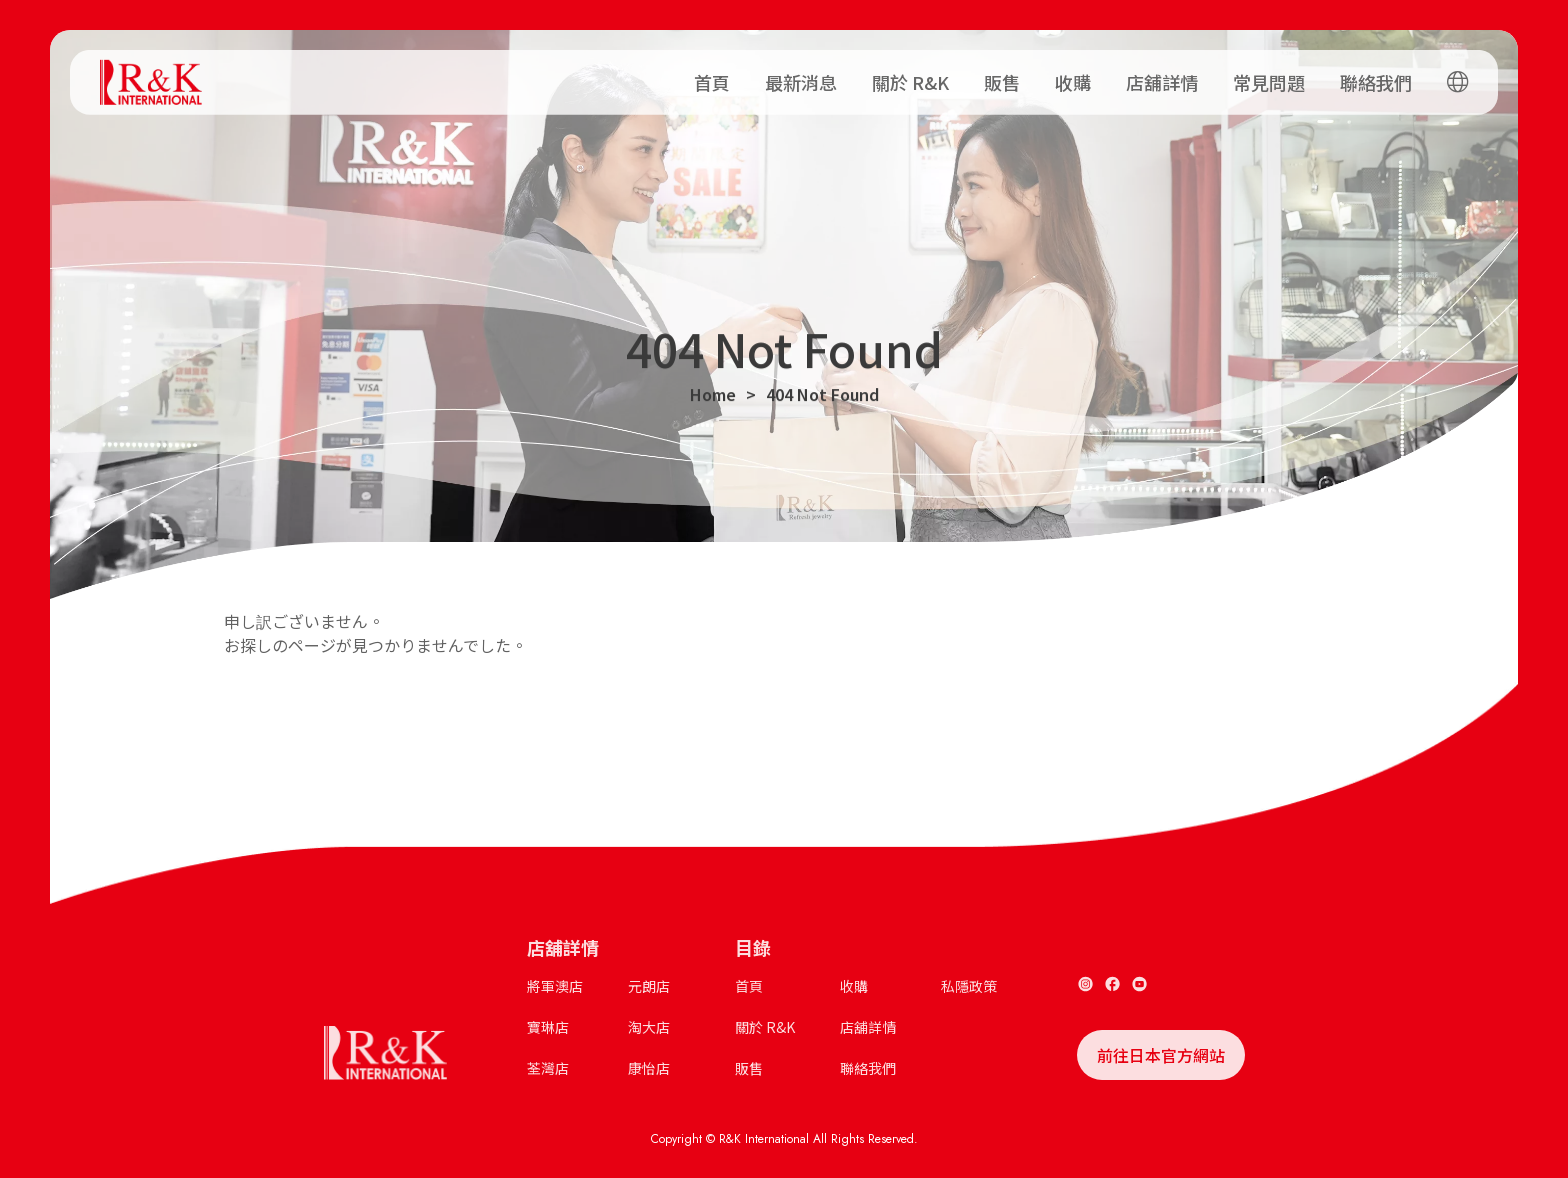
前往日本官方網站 (1161, 1055)
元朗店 (649, 986)
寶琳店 (548, 1027)
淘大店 (649, 1027)
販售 (1002, 77)
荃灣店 (548, 1068)
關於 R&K (910, 77)
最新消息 (801, 77)
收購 (1073, 77)
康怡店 (649, 1068)
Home (713, 398)
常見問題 (1269, 77)
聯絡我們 (1376, 77)
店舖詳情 (1162, 77)
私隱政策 (969, 986)
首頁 (712, 77)
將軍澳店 (555, 986)
